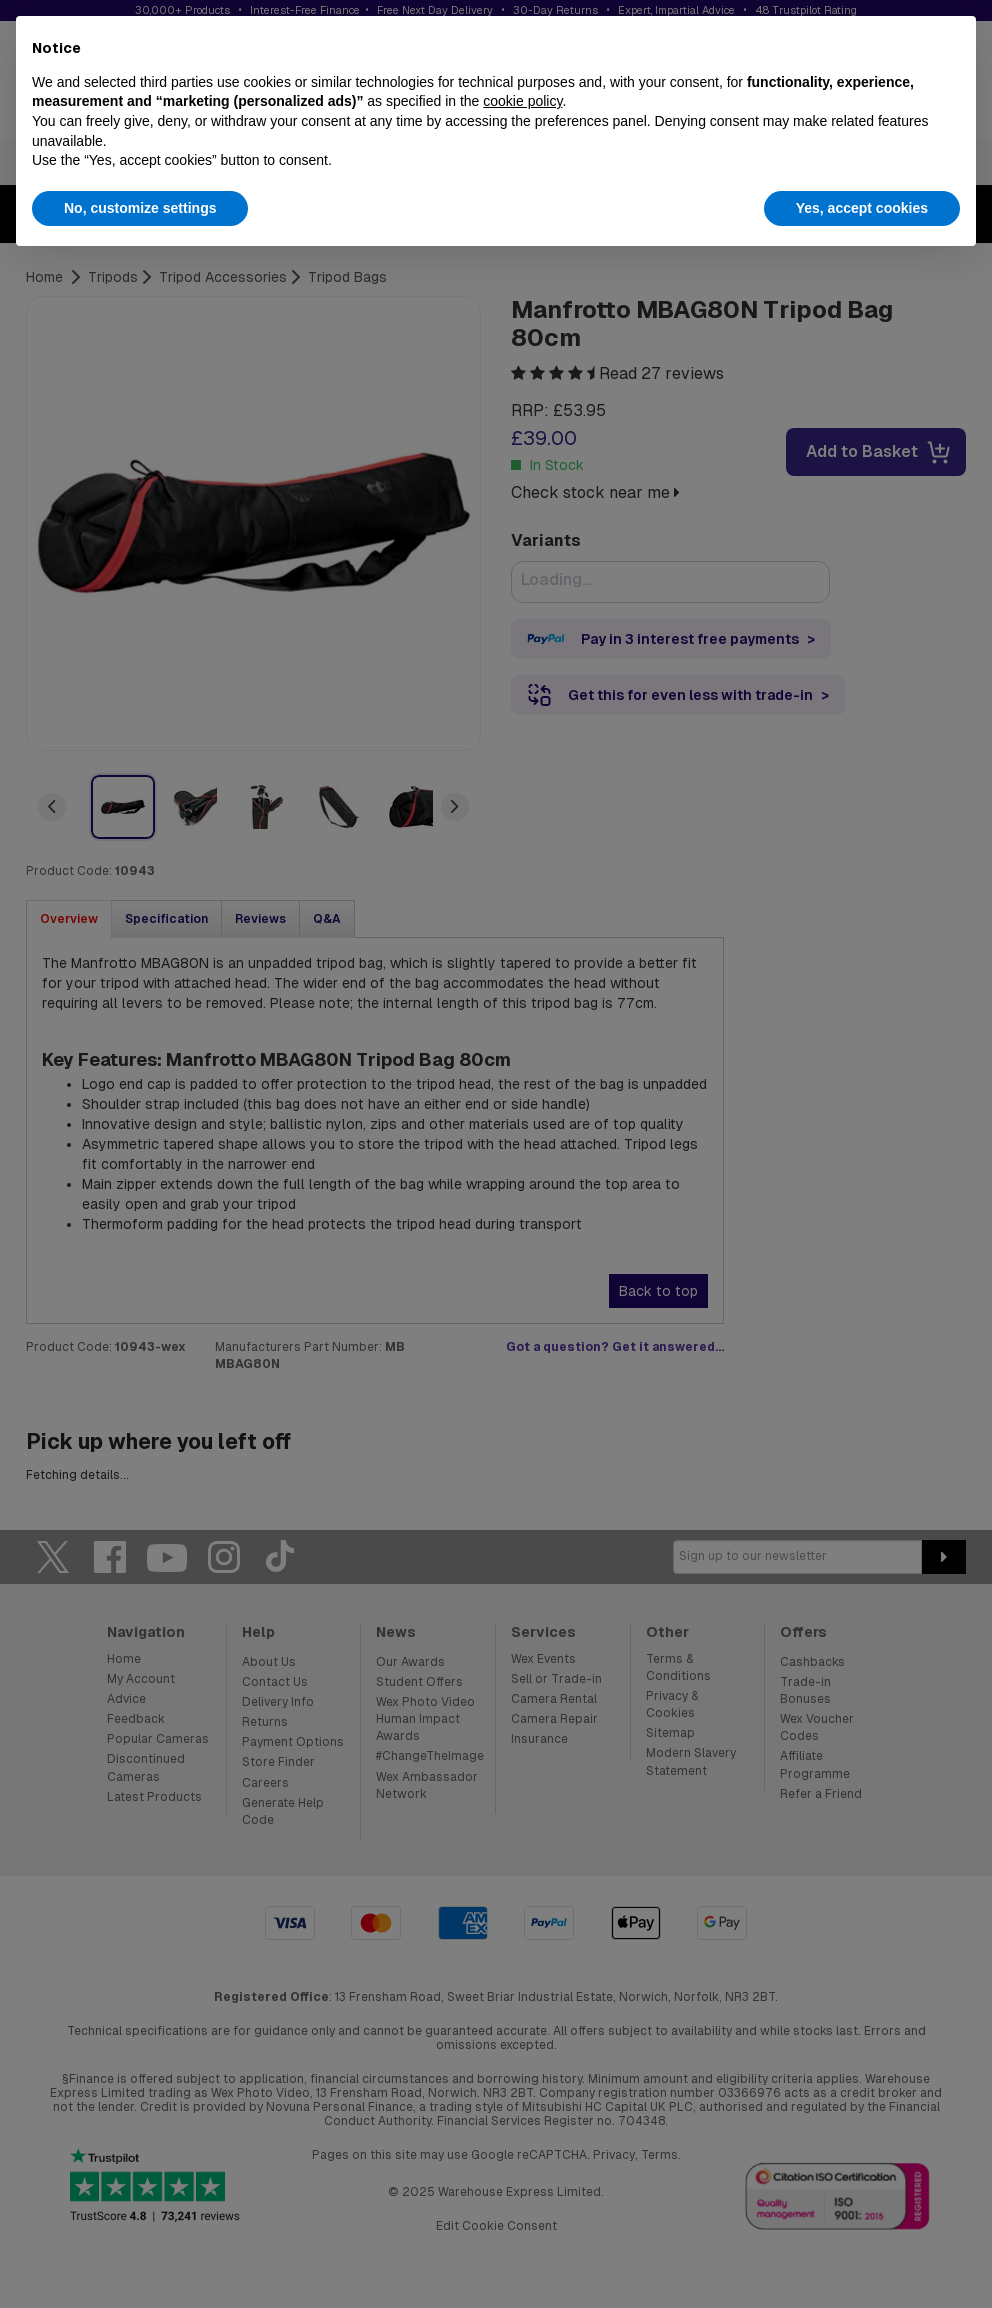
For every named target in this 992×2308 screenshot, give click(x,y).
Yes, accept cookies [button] (862, 208)
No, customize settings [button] (140, 208)
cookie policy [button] (522, 101)
